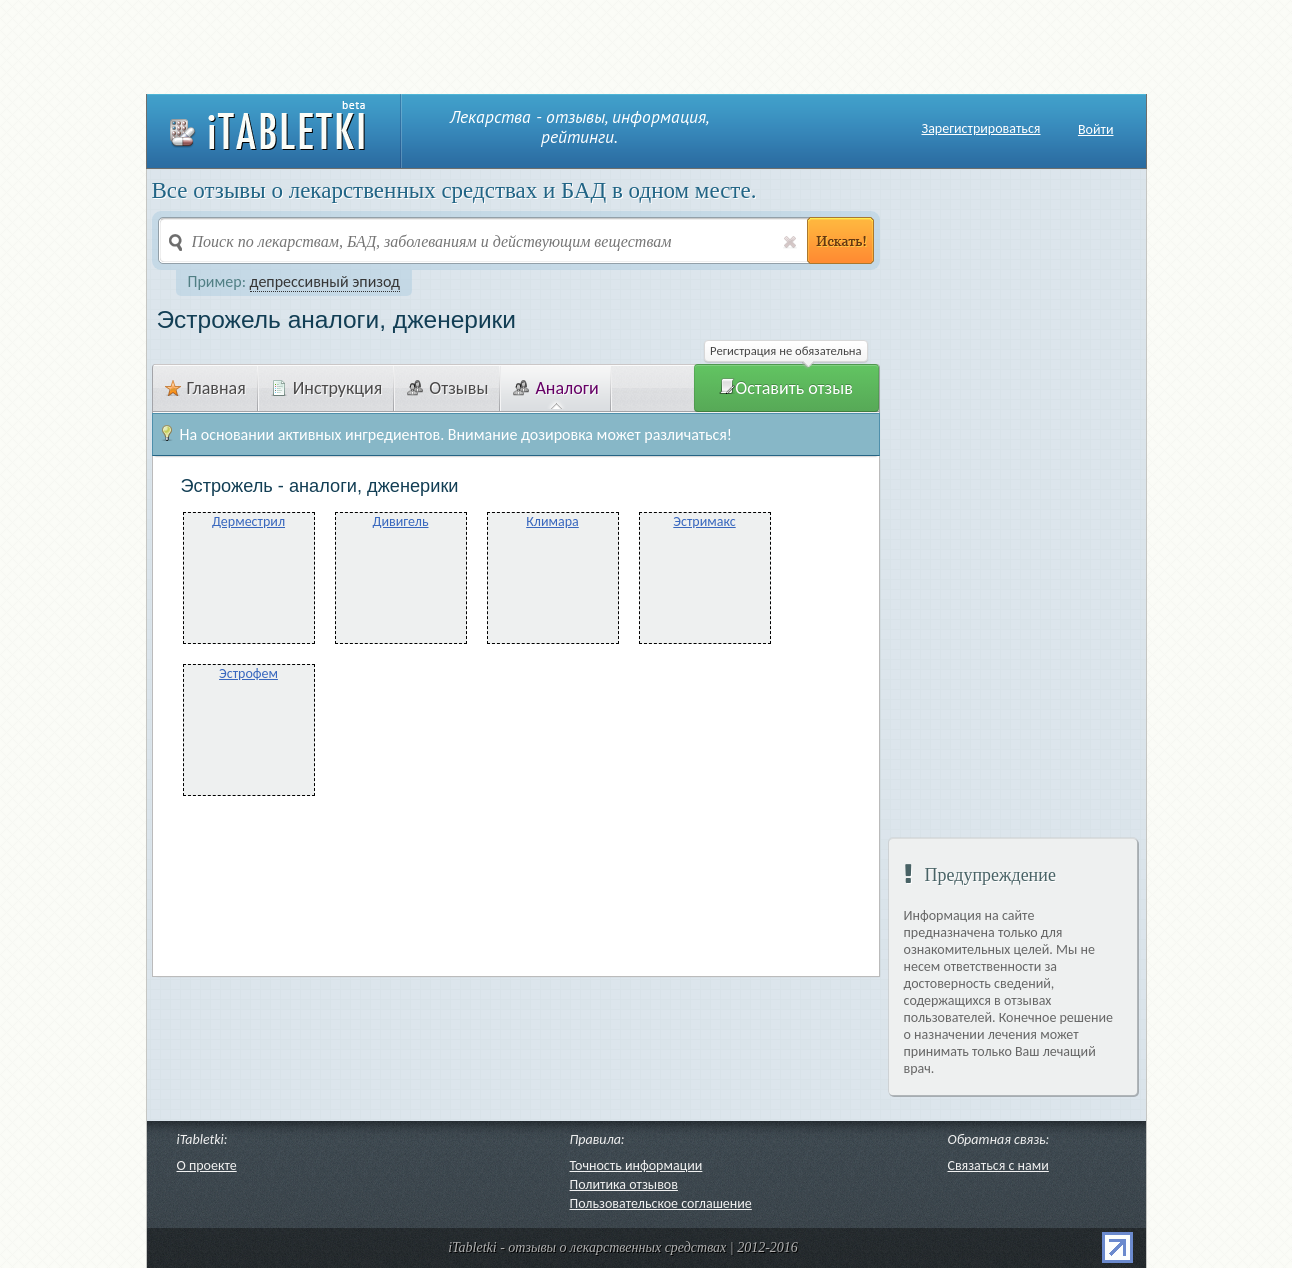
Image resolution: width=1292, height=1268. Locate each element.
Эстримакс (704, 521)
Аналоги (555, 388)
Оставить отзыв (786, 388)
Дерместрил (248, 521)
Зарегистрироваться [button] (981, 129)
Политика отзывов (624, 1184)
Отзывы (447, 388)
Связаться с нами (998, 1165)
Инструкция (327, 388)
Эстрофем (248, 673)
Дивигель (400, 521)
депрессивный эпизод (325, 281)
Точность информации (636, 1165)
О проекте (207, 1165)
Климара (552, 521)
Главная (205, 388)
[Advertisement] (646, 45)
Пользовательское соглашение (661, 1203)
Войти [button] (1096, 129)
